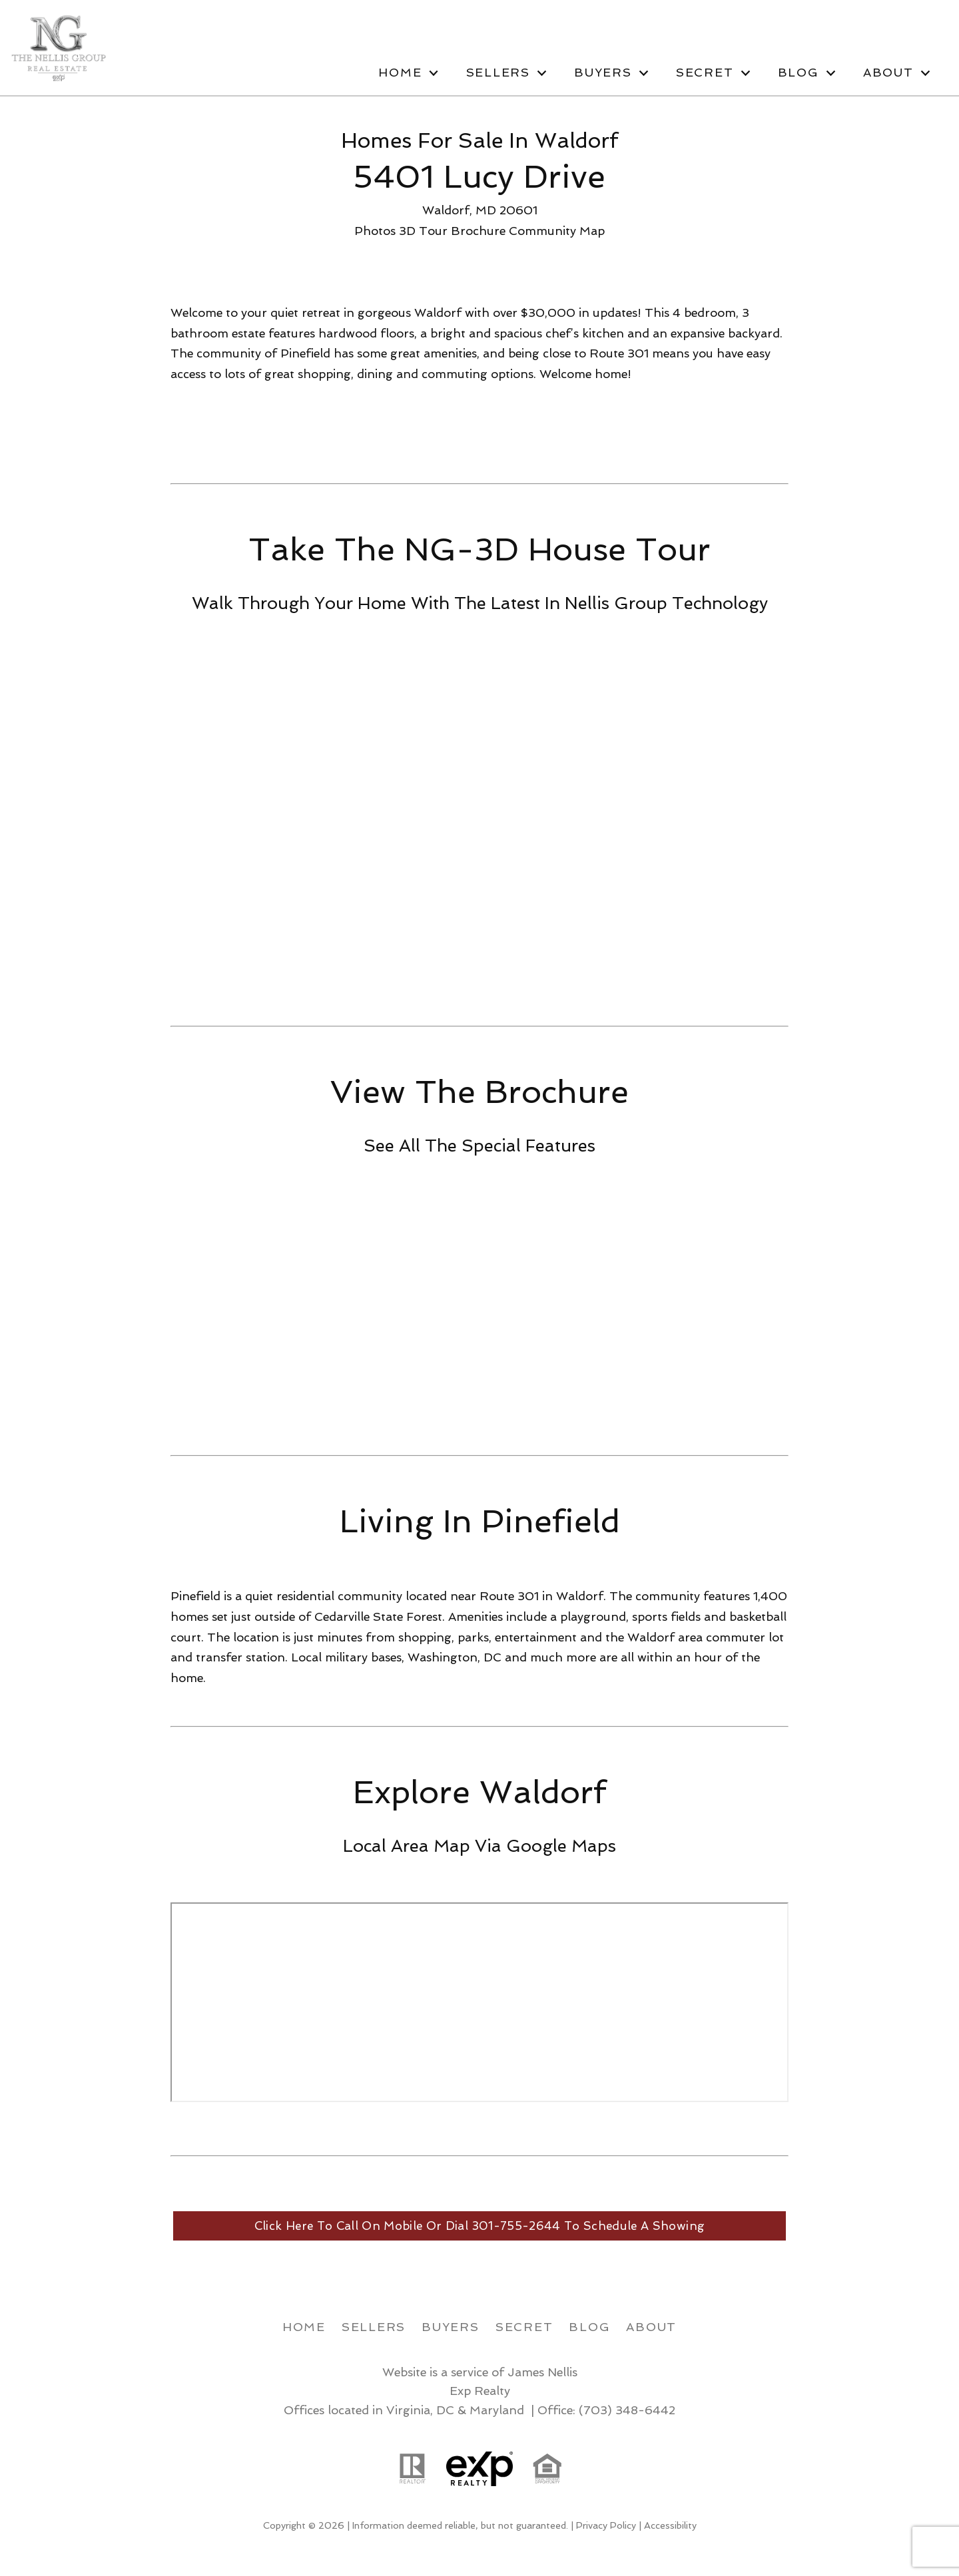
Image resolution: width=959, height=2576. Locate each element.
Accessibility (670, 2526)
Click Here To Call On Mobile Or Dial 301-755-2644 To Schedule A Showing (479, 2226)
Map (592, 231)
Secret (524, 2327)
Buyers (451, 2327)
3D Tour (423, 231)
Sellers (374, 2327)
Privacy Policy (606, 2526)
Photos (375, 231)
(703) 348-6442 (627, 2410)
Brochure (478, 231)
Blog (589, 2327)
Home (304, 2327)
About (651, 2327)
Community (542, 231)
